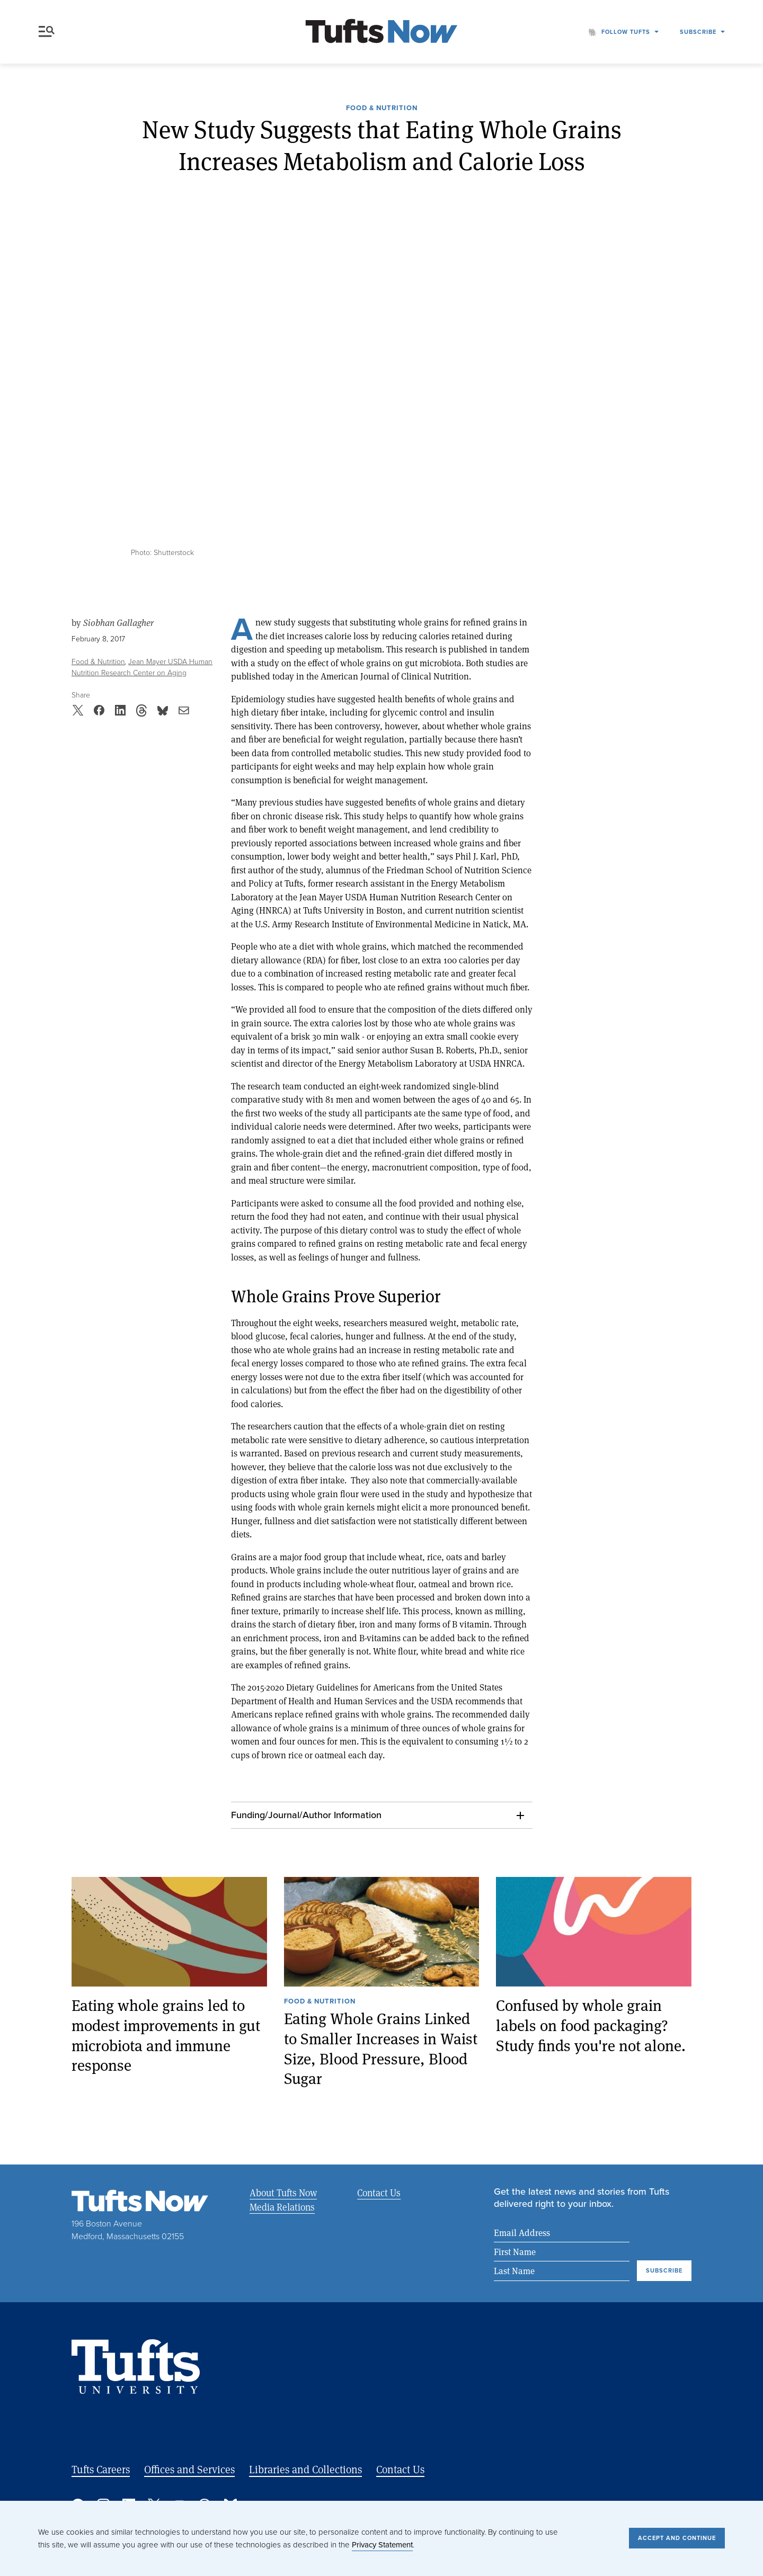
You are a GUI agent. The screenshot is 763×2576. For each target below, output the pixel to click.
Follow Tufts (625, 32)
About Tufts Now (283, 2192)
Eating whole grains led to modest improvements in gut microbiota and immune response (166, 2034)
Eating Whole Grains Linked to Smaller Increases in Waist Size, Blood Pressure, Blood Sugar (380, 2048)
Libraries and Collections (305, 2470)
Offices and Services (189, 2470)
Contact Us (378, 2192)
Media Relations (282, 2207)
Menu (46, 31)
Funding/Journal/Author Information (306, 1815)
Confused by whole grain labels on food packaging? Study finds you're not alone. (591, 2024)
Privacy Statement (382, 2545)
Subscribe (698, 32)
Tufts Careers (101, 2470)
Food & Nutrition (382, 108)
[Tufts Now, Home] (381, 32)
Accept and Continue (677, 2538)
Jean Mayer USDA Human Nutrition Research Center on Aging (142, 667)
